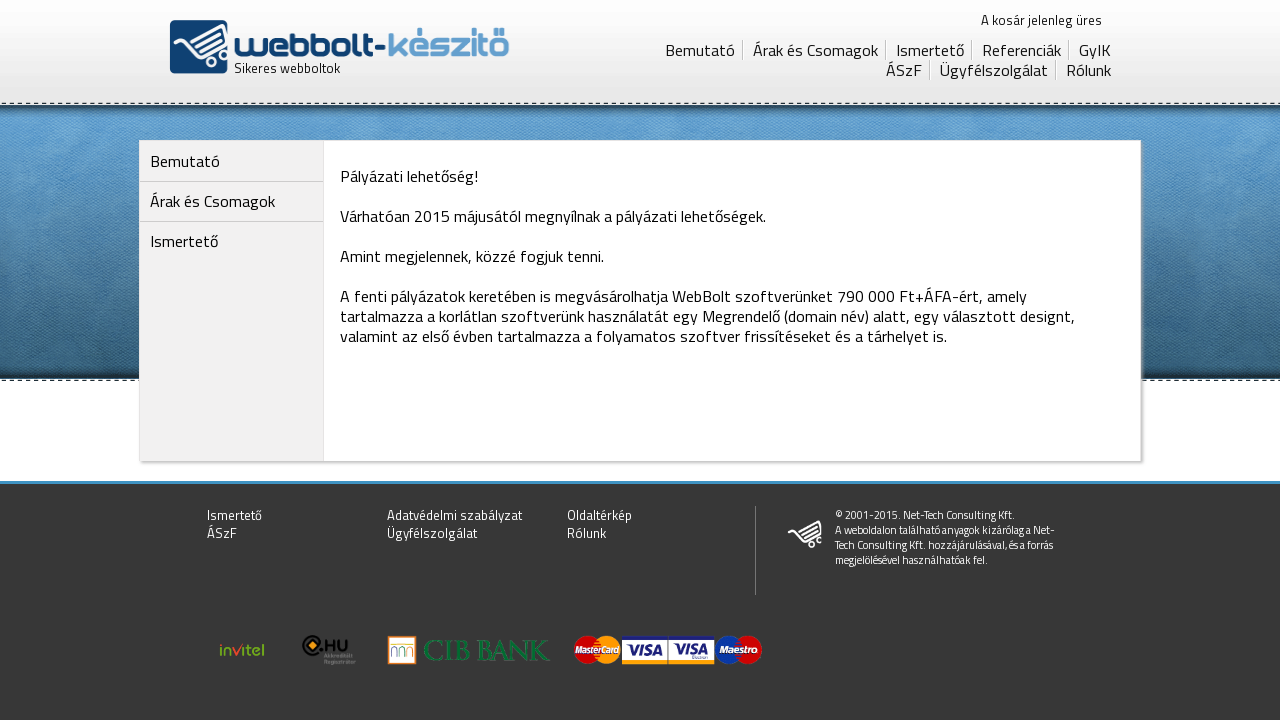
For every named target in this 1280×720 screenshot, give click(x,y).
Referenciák (1021, 50)
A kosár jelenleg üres (1041, 20)
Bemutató (700, 50)
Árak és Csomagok (815, 50)
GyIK (1095, 50)
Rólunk (1088, 70)
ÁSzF (904, 70)
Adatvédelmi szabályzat (454, 515)
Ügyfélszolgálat (994, 70)
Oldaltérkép (599, 515)
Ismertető (930, 50)
